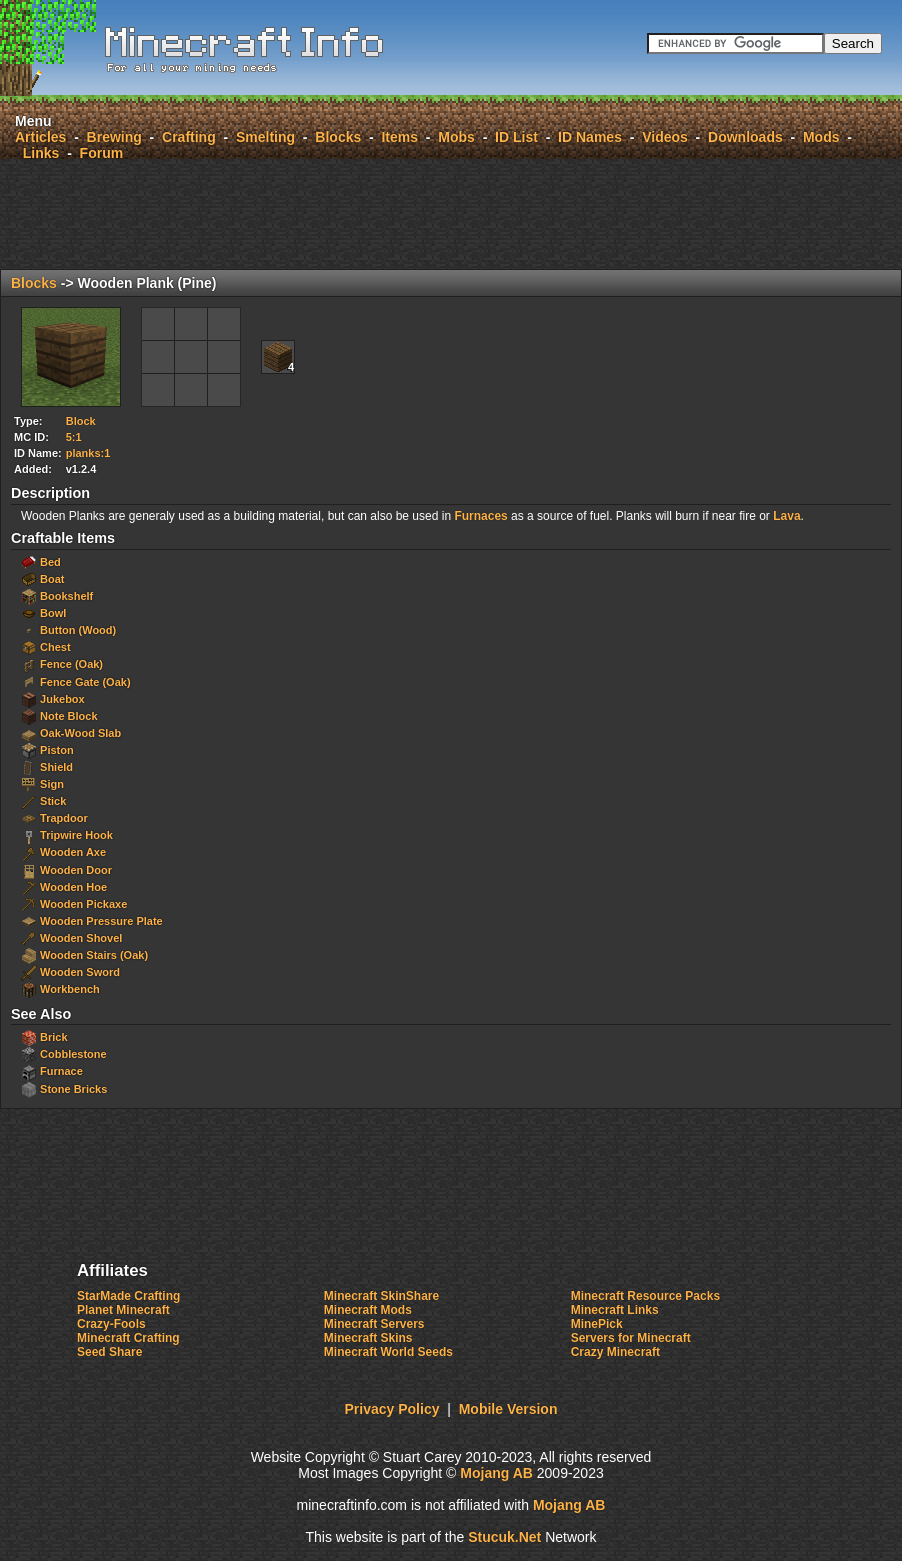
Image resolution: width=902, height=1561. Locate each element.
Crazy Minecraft (615, 1352)
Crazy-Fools (111, 1324)
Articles (40, 137)
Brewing (114, 137)
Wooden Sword (80, 972)
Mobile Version (508, 1409)
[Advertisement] (451, 214)
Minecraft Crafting (128, 1338)
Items (399, 137)
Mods (821, 137)
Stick (53, 801)
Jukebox (62, 699)
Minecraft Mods (368, 1310)
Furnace (61, 1071)
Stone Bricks (73, 1089)
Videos (665, 137)
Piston (57, 750)
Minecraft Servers (374, 1324)
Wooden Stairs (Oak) (94, 955)
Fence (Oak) (71, 664)
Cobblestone (73, 1054)
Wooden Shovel (81, 938)
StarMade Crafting (128, 1296)
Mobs (456, 137)
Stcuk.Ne (504, 1537)
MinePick (597, 1324)
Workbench (70, 989)
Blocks (338, 137)
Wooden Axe (73, 852)
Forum (102, 153)
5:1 (74, 437)
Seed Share (109, 1352)
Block (81, 421)
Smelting (265, 137)
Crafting (189, 137)
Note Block (68, 716)
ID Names (590, 137)
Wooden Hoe (73, 887)
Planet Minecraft (123, 1310)
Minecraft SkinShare (381, 1296)
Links (41, 153)
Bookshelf (66, 596)
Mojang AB (496, 1473)
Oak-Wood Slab (80, 733)
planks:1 (88, 453)
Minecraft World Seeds (388, 1352)
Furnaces (480, 516)
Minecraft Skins (368, 1338)
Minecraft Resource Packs (645, 1296)
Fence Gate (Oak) (85, 682)
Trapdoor (64, 818)
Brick (54, 1037)
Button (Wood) (78, 630)
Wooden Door (76, 870)
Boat (52, 579)
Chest (55, 647)
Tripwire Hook (76, 835)
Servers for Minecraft (631, 1338)
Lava (786, 516)
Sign (52, 784)
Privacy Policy (392, 1409)
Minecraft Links (615, 1310)
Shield (56, 767)
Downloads (745, 137)
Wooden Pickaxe (83, 904)
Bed (50, 562)
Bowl (53, 613)
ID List (516, 137)
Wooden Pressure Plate (101, 921)
